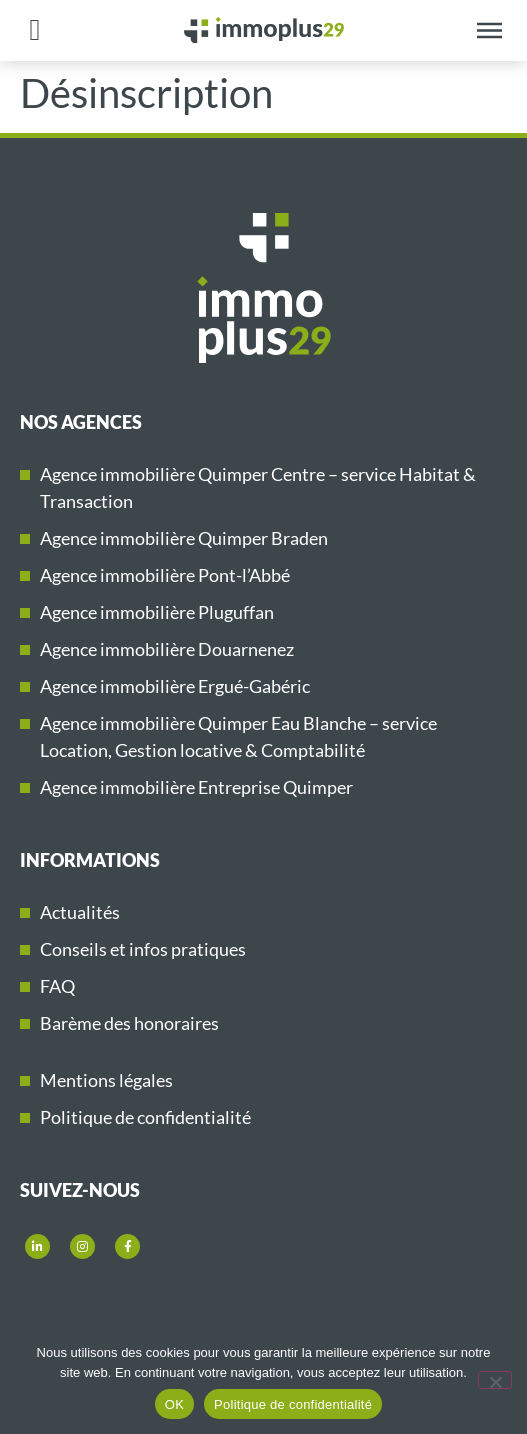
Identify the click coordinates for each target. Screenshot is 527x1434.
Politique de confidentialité (145, 1117)
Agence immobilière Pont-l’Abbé (165, 575)
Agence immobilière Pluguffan (157, 612)
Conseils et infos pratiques (143, 949)
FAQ (57, 986)
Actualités (80, 912)
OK (174, 1404)
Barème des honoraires (129, 1023)
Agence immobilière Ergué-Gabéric (175, 686)
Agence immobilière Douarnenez (167, 649)
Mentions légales (106, 1080)
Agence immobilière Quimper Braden (184, 538)
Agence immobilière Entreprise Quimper (196, 787)
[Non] (495, 1380)
